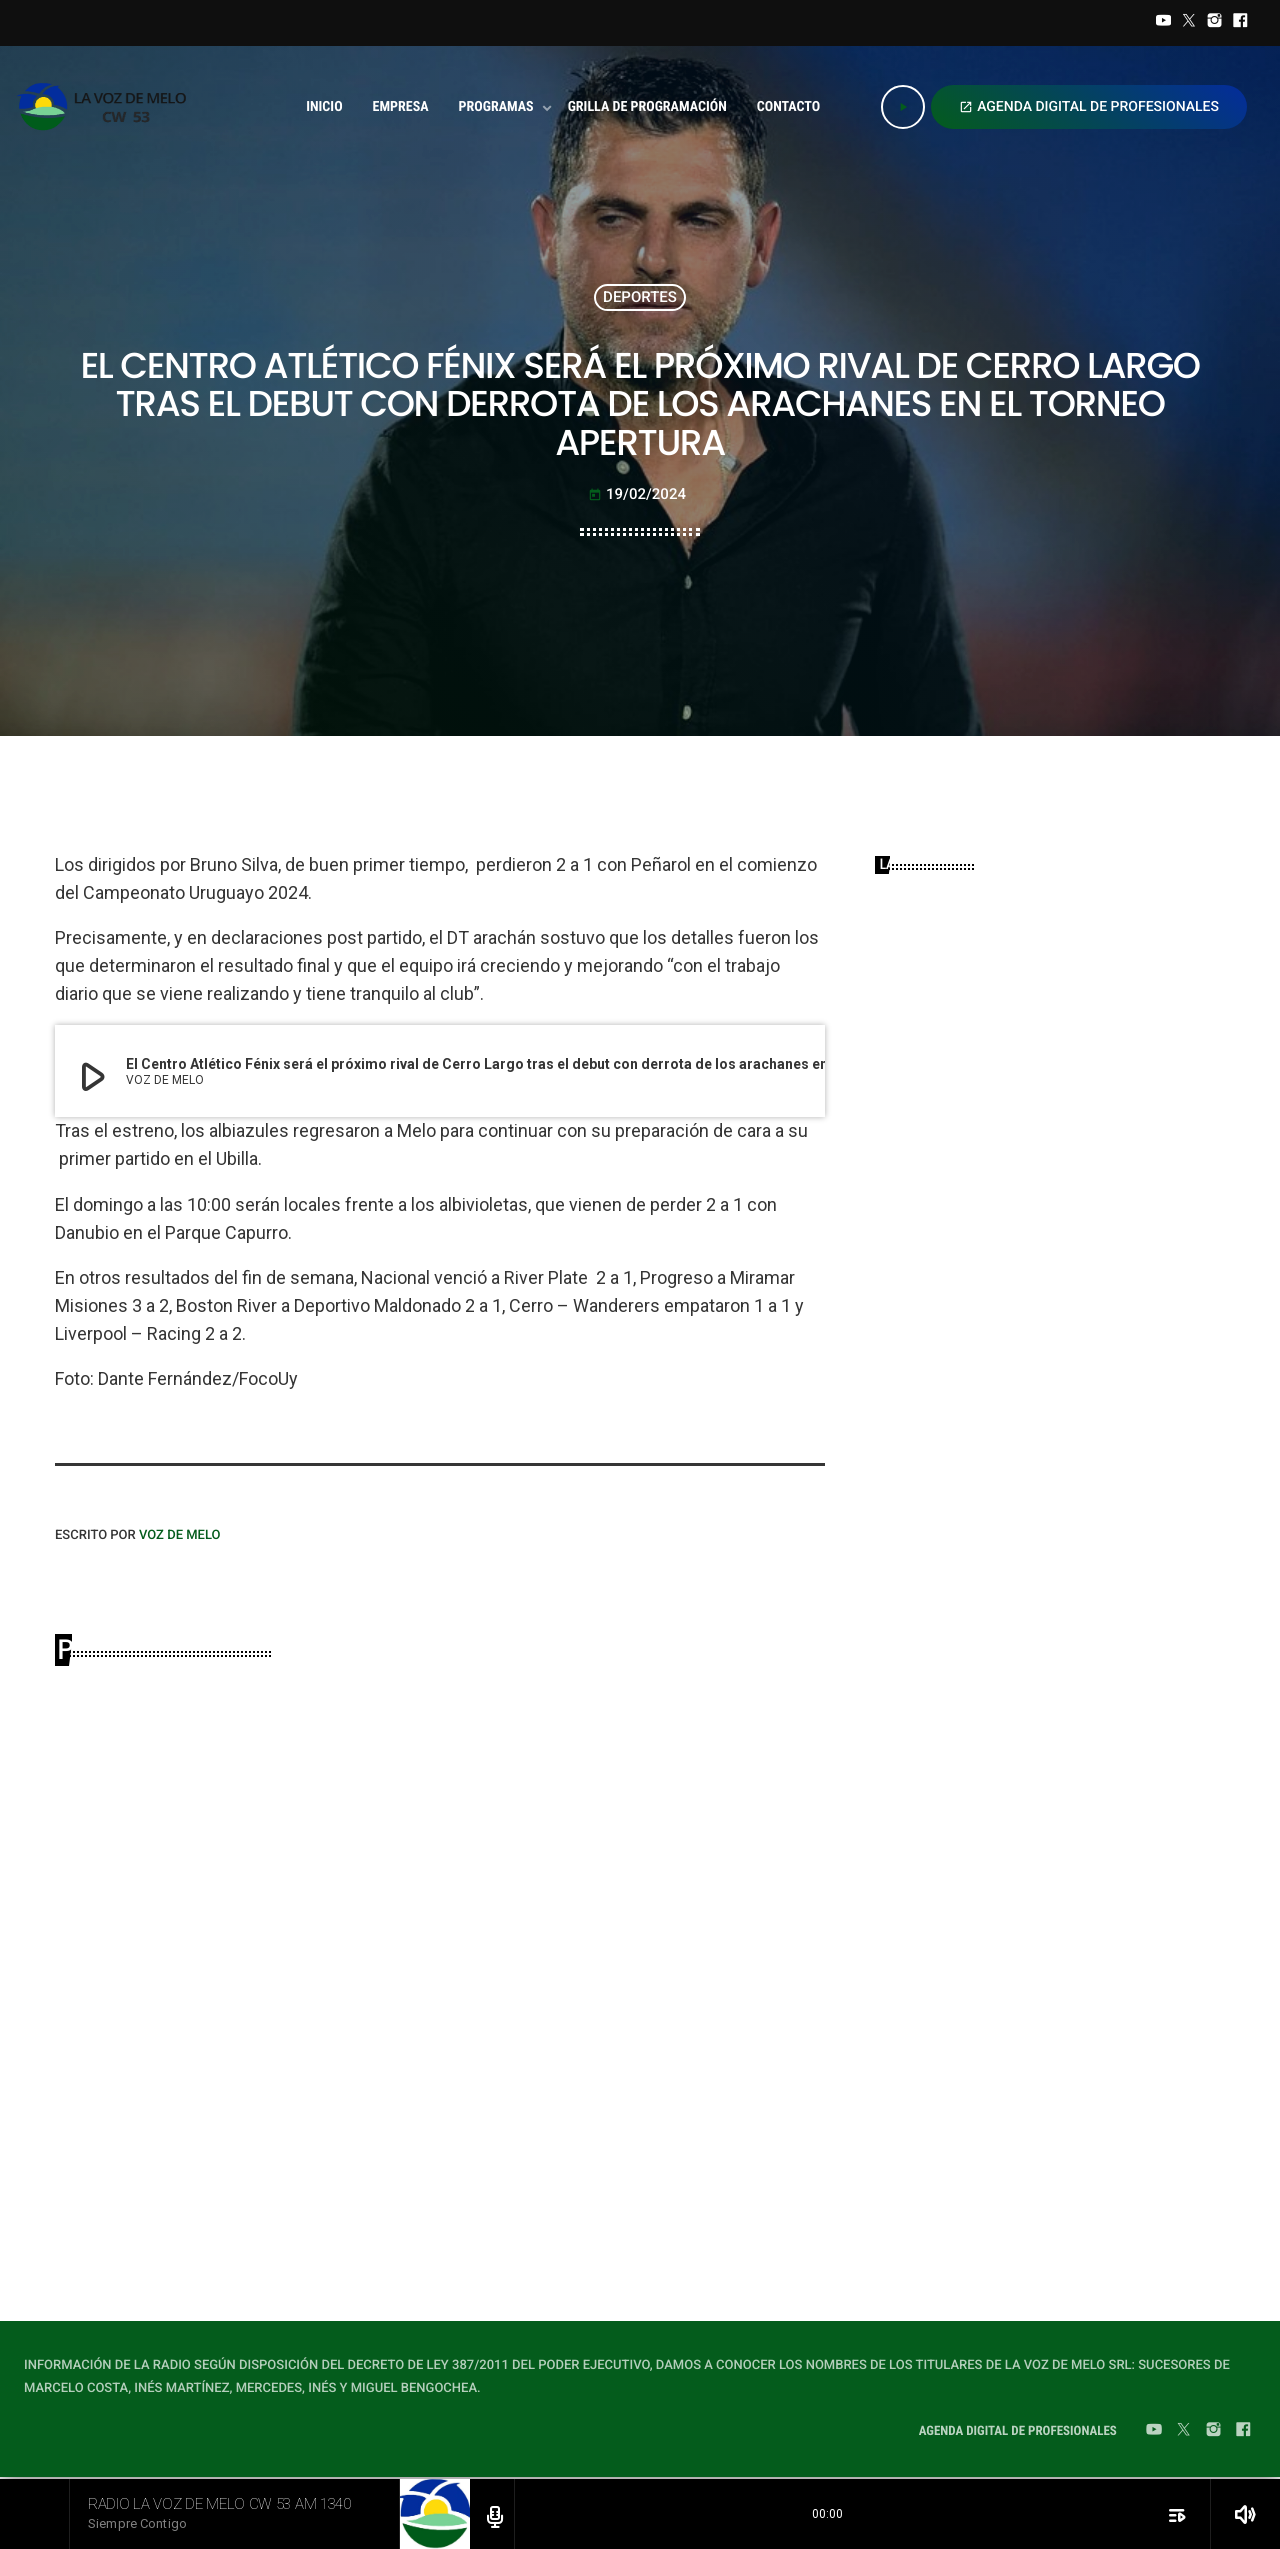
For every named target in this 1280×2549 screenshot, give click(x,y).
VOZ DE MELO (180, 1535)
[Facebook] (1240, 23)
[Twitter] (1189, 23)
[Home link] (107, 107)
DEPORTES (640, 297)
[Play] (903, 107)
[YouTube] (1164, 23)
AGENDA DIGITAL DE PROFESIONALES (1089, 107)
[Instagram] (1215, 23)
